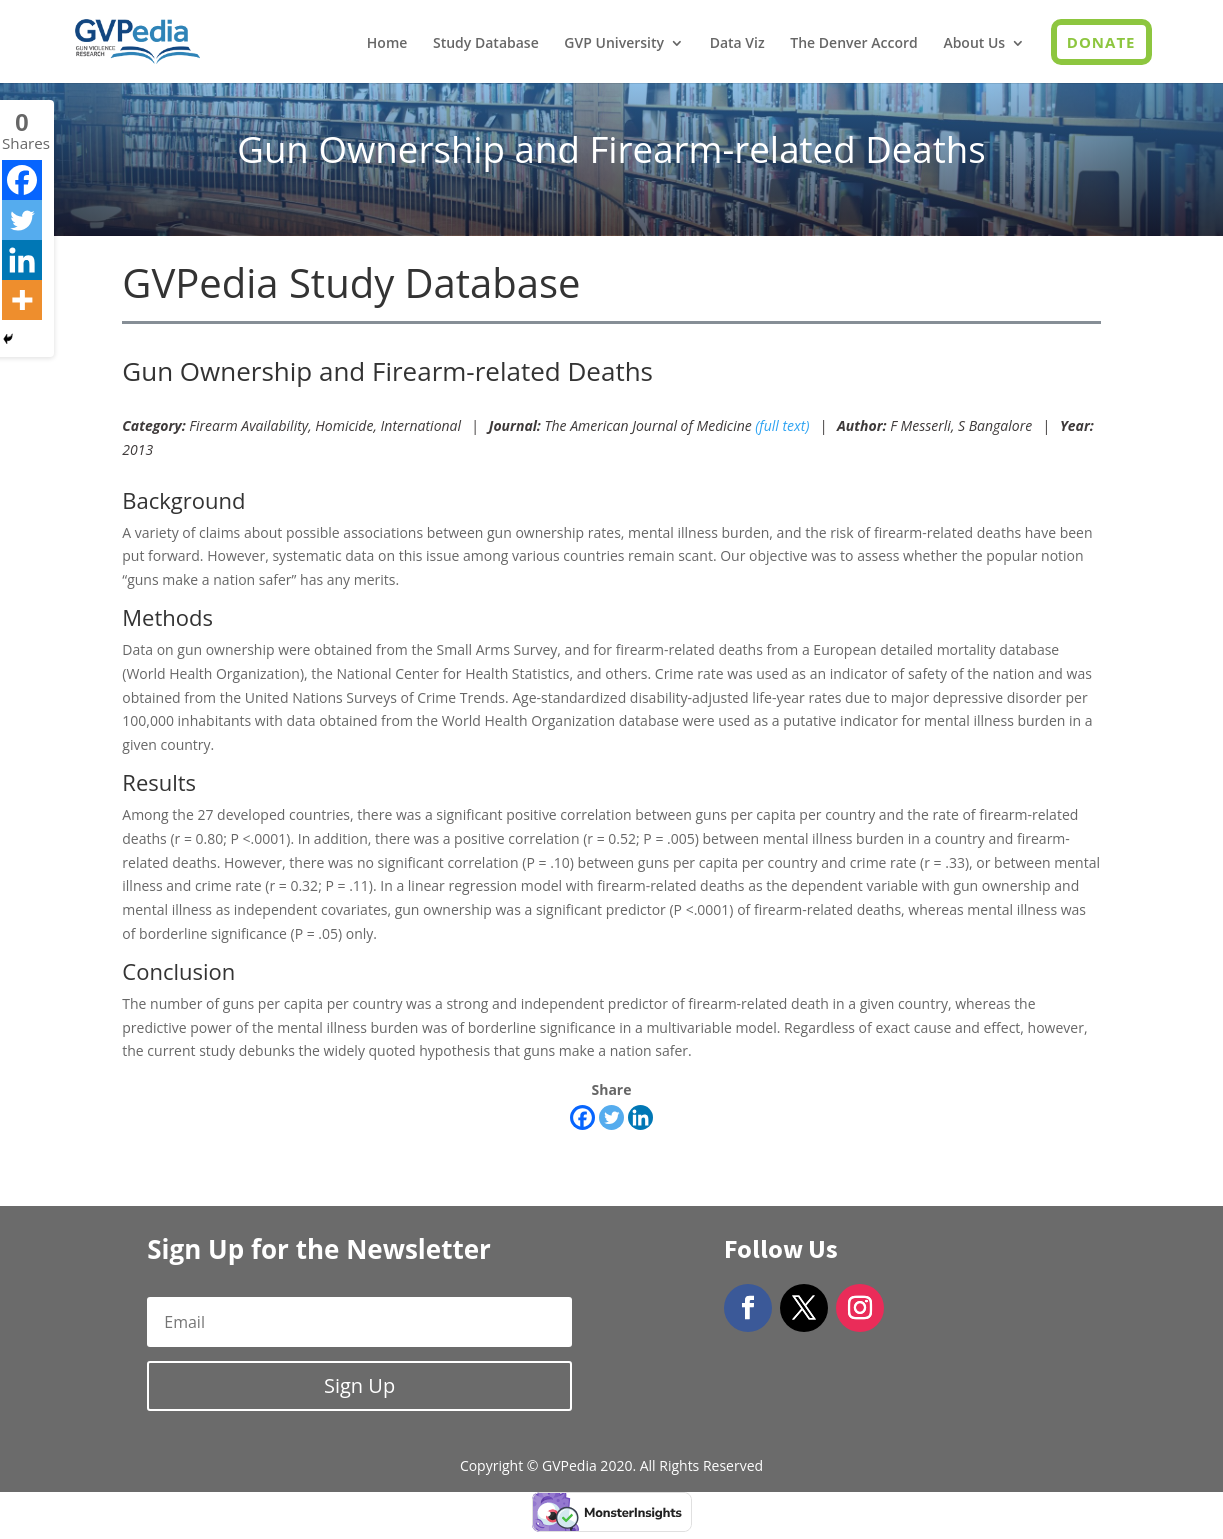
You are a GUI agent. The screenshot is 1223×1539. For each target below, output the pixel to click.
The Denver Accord (853, 44)
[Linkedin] (640, 1117)
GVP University (614, 44)
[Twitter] (611, 1117)
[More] (22, 300)
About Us (974, 44)
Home (387, 44)
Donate (1101, 42)
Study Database (486, 44)
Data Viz (737, 44)
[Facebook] (582, 1117)
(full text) (782, 425)
